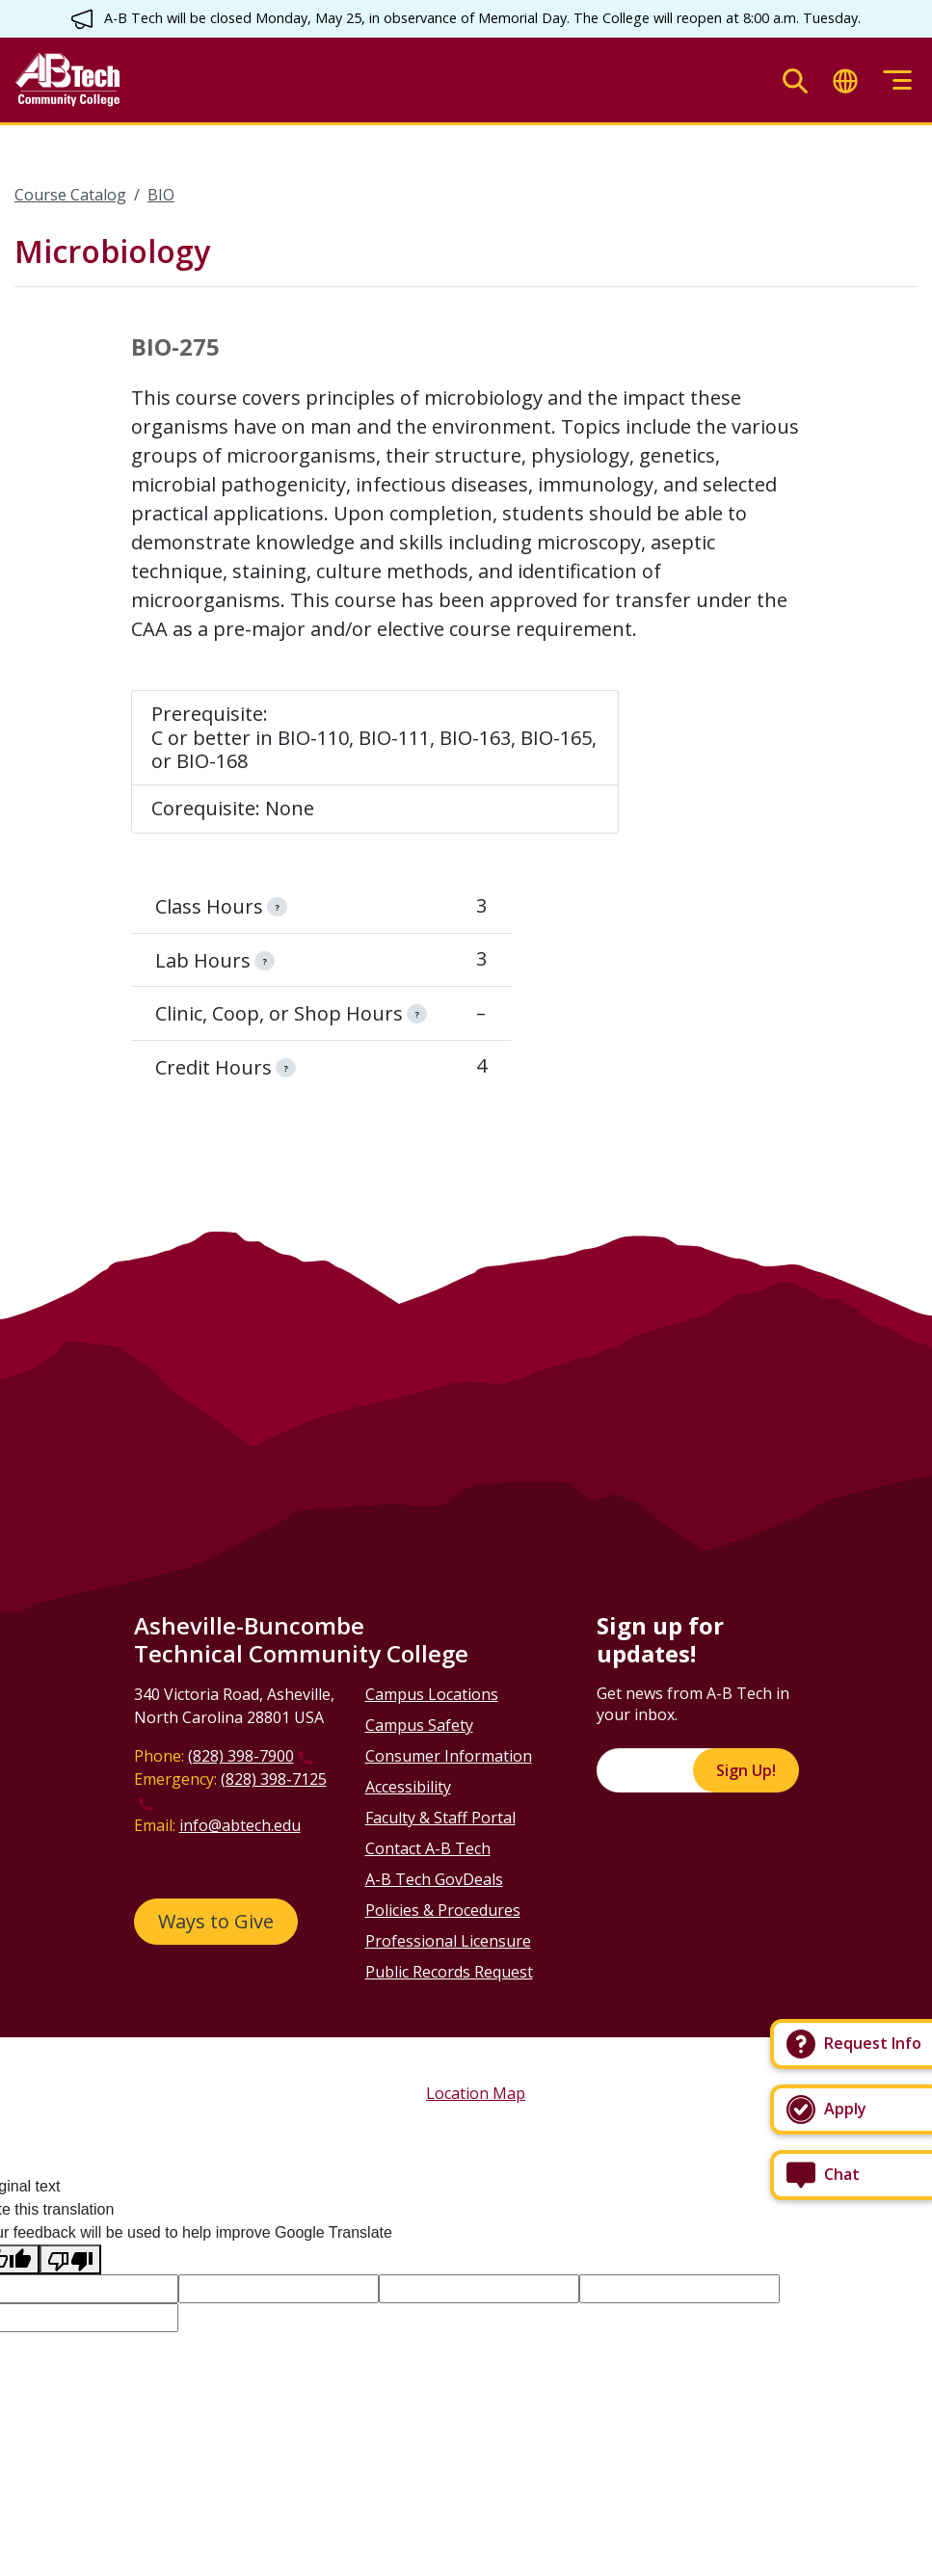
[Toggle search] (795, 80)
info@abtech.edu (240, 1825)
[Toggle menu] (897, 80)
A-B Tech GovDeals (434, 1879)
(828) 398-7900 (241, 1755)
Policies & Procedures (442, 1910)
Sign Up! (746, 1770)
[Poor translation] (70, 2259)
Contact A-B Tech (428, 1848)
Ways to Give (216, 1921)
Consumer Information (448, 1755)
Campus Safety (419, 1725)
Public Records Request (449, 1971)
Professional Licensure (448, 1941)
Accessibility (408, 1786)
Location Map (475, 2093)
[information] (276, 906)
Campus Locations (431, 1694)
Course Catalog (70, 194)
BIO (160, 194)
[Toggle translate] (845, 80)
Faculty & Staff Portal (440, 1817)
